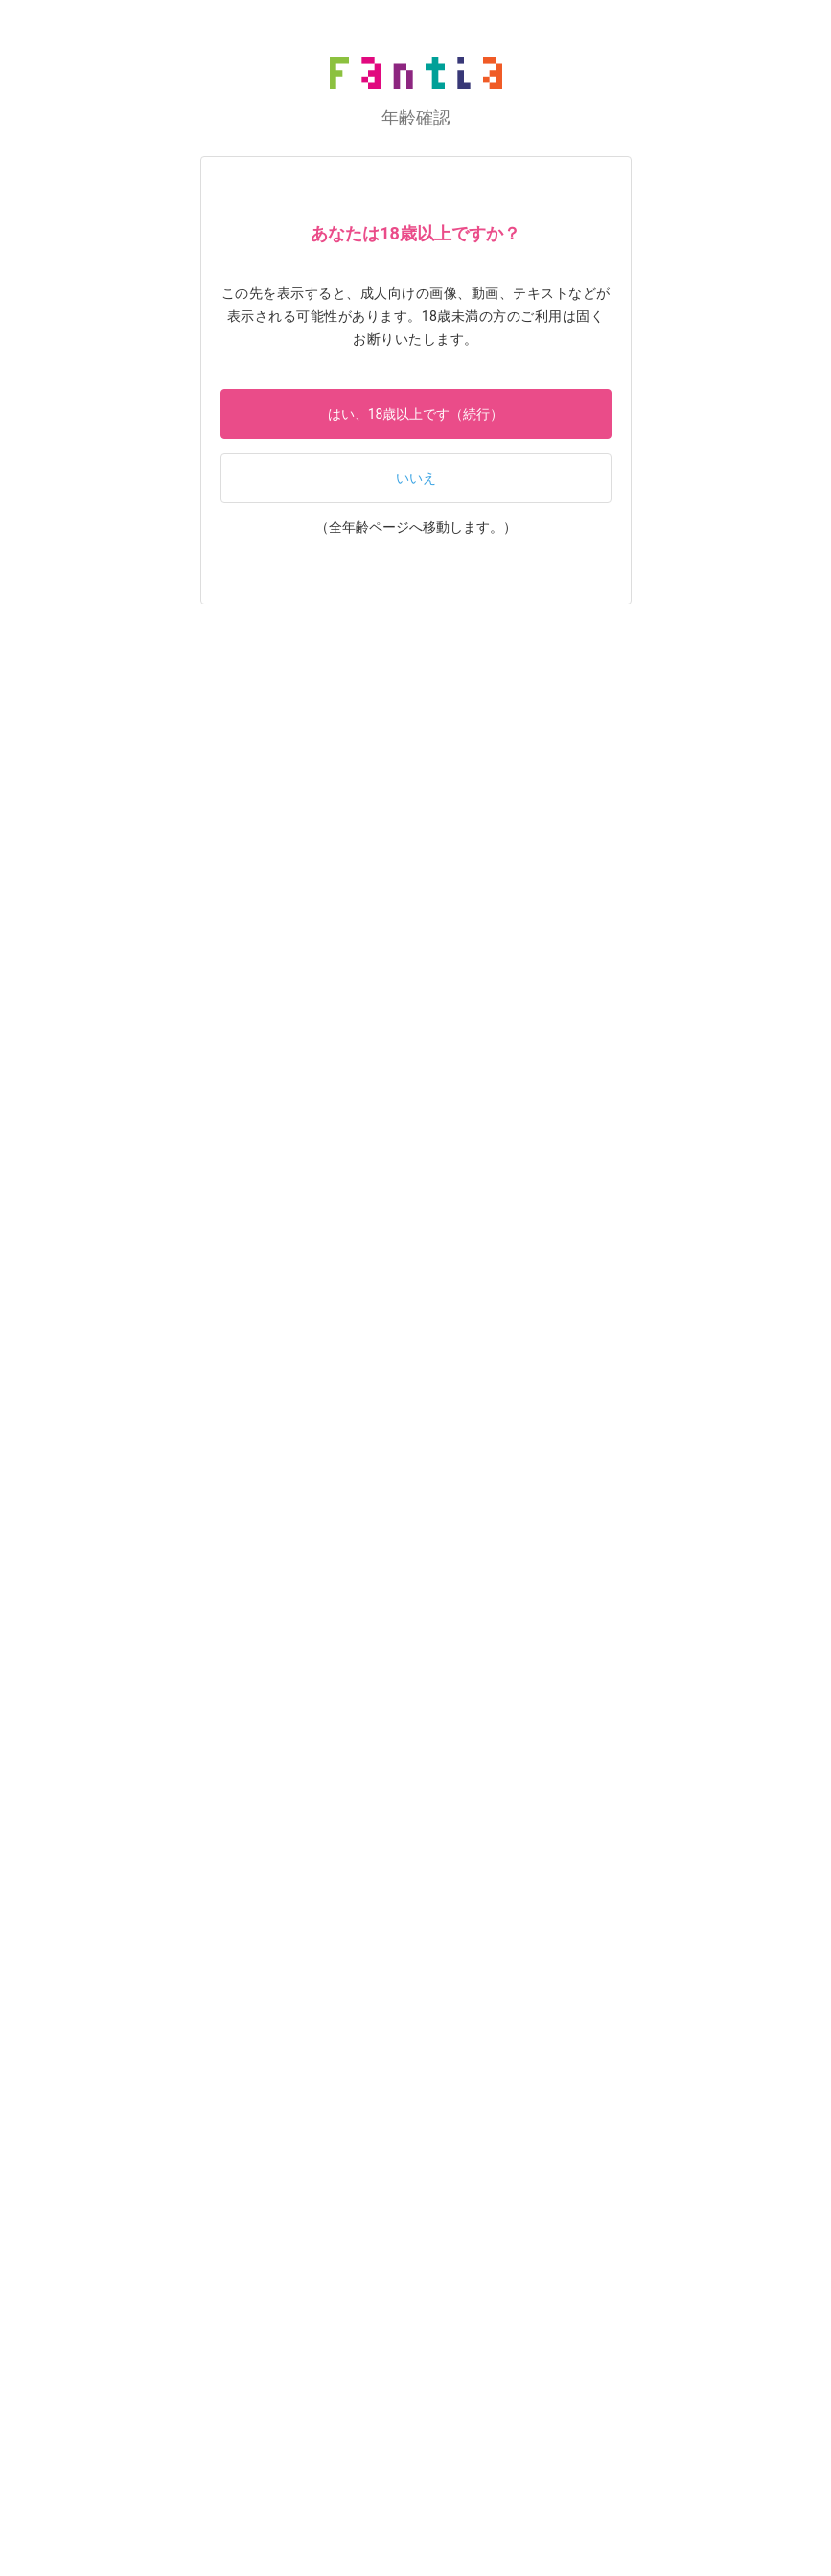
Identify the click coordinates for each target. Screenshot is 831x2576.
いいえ (416, 478)
